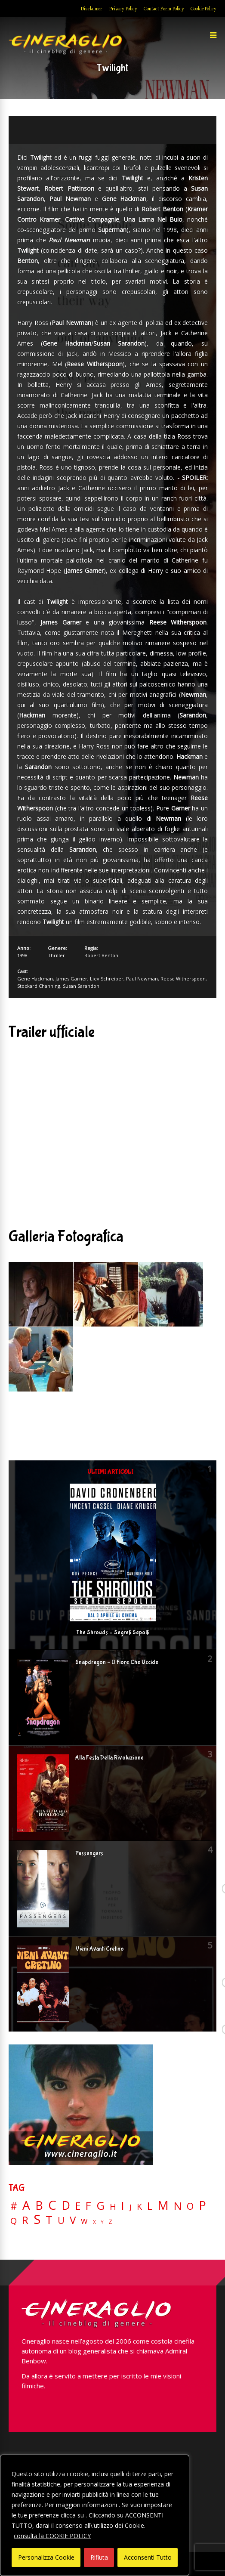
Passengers (89, 1853)
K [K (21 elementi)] (139, 2206)
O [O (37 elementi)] (190, 2206)
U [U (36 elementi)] (61, 2220)
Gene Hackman (35, 978)
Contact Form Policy (164, 8)
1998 (22, 955)
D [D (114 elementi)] (66, 2205)
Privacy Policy (123, 8)
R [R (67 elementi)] (25, 2220)
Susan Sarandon (81, 986)
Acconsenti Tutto (148, 2557)
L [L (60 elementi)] (149, 2206)
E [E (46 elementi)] (77, 2206)
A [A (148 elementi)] (26, 2205)
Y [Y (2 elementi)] (102, 2222)
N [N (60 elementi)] (178, 2206)
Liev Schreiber (106, 978)
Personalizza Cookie (46, 2557)
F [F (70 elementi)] (88, 2206)
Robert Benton (101, 955)
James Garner (71, 978)
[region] (94, 2515)
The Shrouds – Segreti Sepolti (112, 1632)
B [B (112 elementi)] (39, 2205)
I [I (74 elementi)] (122, 2205)
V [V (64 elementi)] (73, 2220)
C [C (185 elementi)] (52, 2205)
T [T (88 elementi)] (49, 2220)
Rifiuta (99, 2557)
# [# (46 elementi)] (13, 2206)
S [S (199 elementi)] (37, 2219)
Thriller (56, 955)
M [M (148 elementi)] (163, 2205)
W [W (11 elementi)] (84, 2221)
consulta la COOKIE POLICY (52, 2536)
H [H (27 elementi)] (113, 2206)
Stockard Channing (38, 986)
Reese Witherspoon (183, 978)
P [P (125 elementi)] (202, 2205)
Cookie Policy (203, 8)
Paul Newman (142, 978)
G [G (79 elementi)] (100, 2205)
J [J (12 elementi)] (130, 2207)
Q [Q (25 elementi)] (13, 2220)
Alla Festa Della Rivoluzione (109, 1757)
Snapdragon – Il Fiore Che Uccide (116, 1662)
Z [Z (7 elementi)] (110, 2221)
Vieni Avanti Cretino (99, 1948)
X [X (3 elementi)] (94, 2222)
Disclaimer (91, 8)
